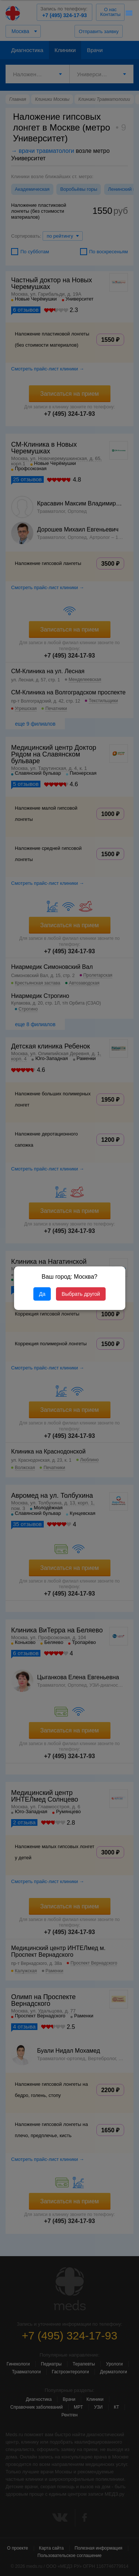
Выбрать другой (81, 1294)
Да (42, 1294)
